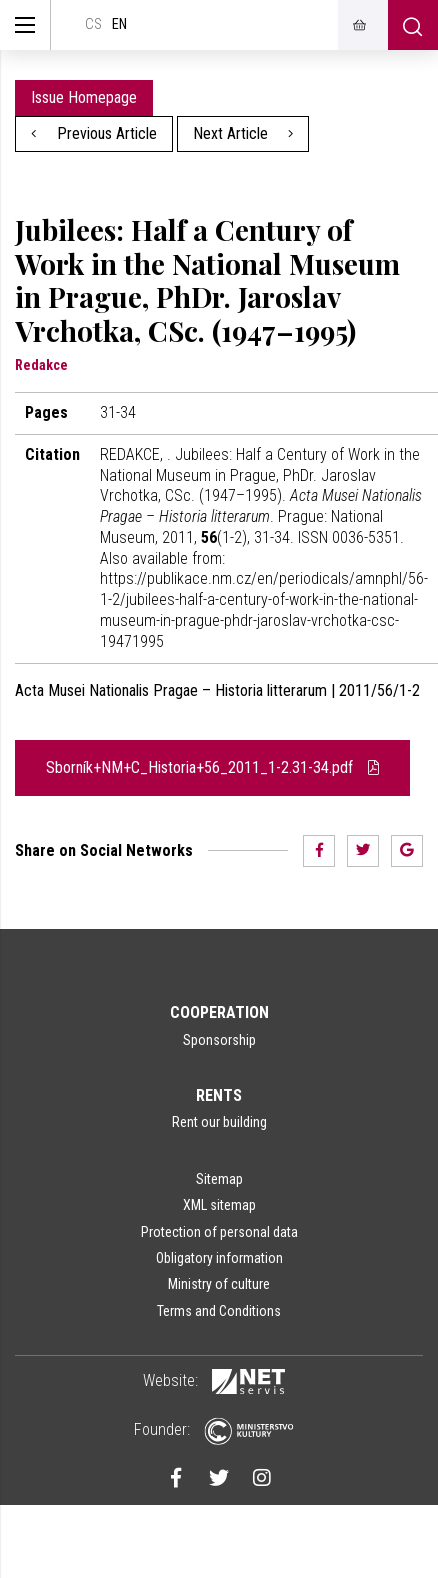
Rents (219, 1095)
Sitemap (219, 1179)
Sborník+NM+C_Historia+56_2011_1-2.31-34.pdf (212, 767)
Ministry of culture (219, 1284)
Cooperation (219, 1012)
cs (93, 24)
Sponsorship (219, 1040)
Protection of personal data (219, 1232)
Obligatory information (219, 1258)
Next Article (243, 133)
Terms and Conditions (219, 1311)
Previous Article (94, 133)
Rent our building (219, 1122)
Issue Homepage (84, 97)
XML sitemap (219, 1205)
